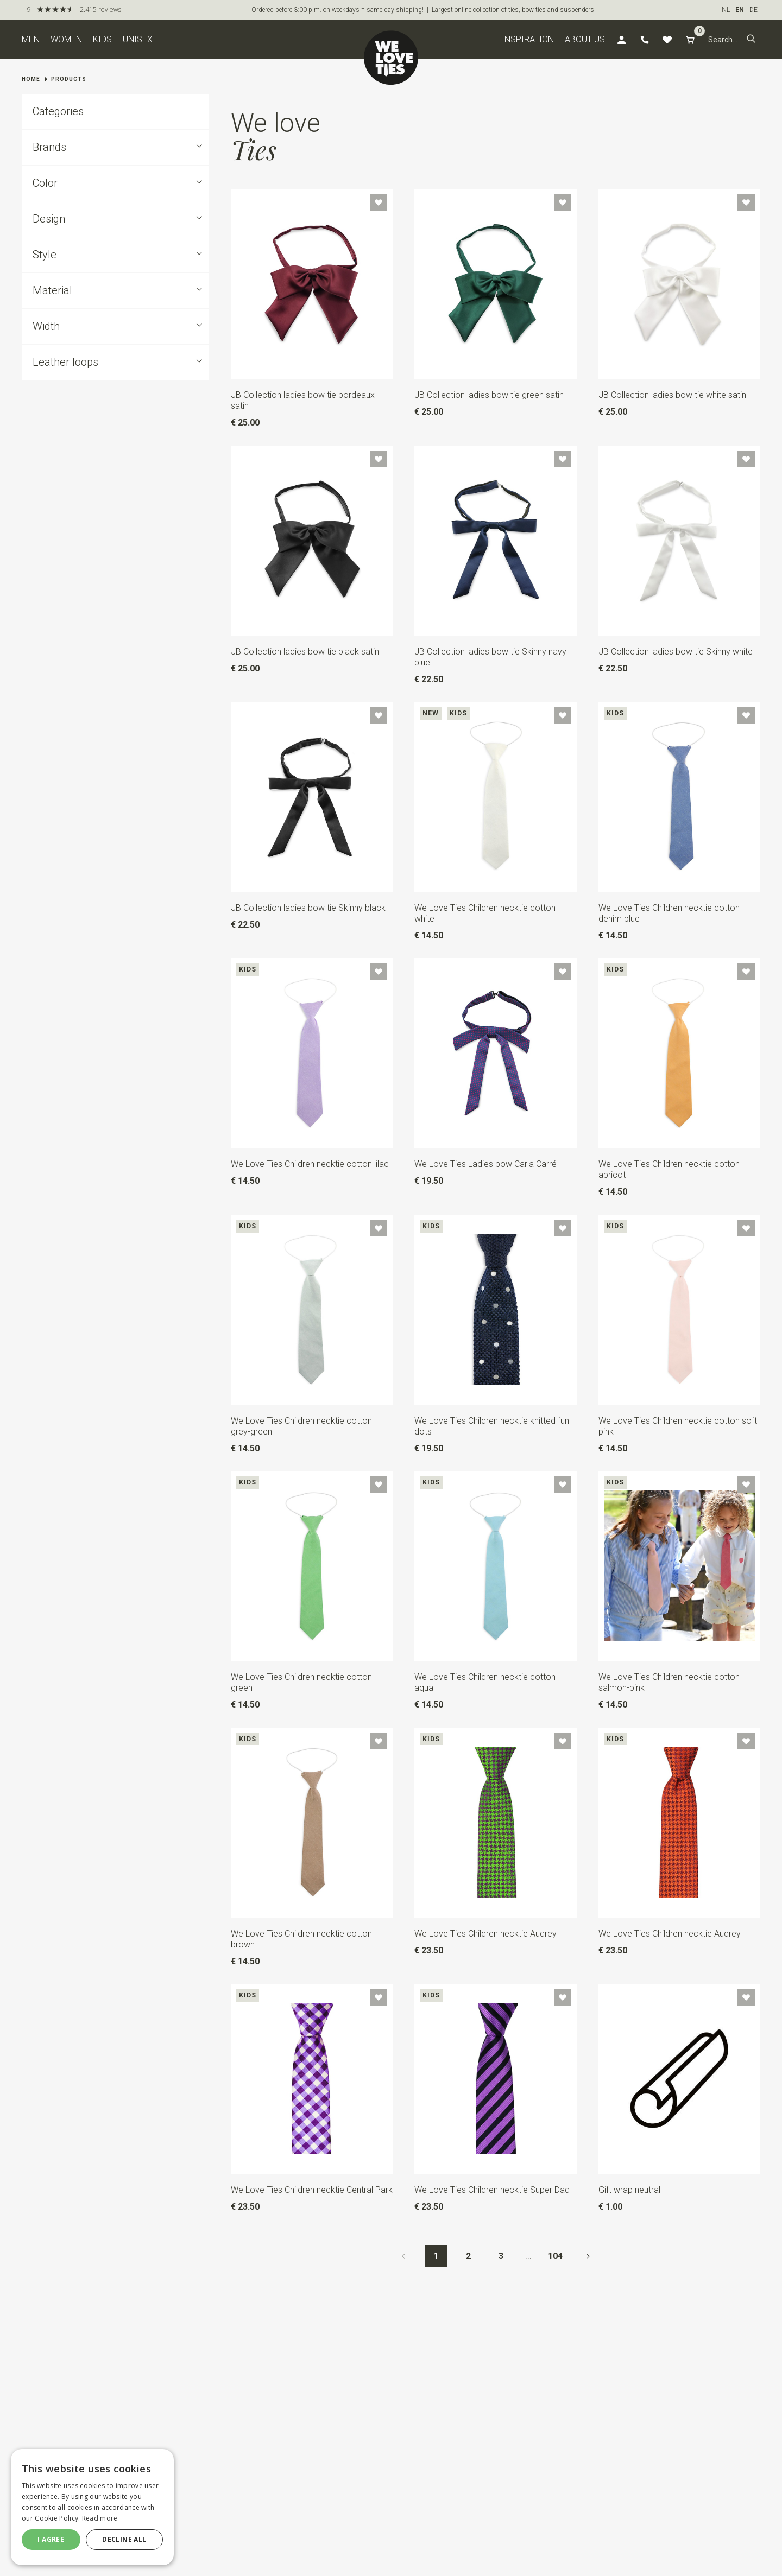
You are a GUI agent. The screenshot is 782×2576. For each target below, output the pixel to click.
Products (68, 79)
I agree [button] (50, 2539)
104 (555, 2256)
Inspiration (528, 39)
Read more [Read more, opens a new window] (100, 2518)
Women (66, 39)
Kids (102, 39)
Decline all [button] (124, 2539)
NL (726, 10)
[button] (751, 39)
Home (31, 79)
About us (585, 39)
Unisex (138, 39)
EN (739, 10)
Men (31, 39)
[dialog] (92, 2507)
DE (753, 10)
